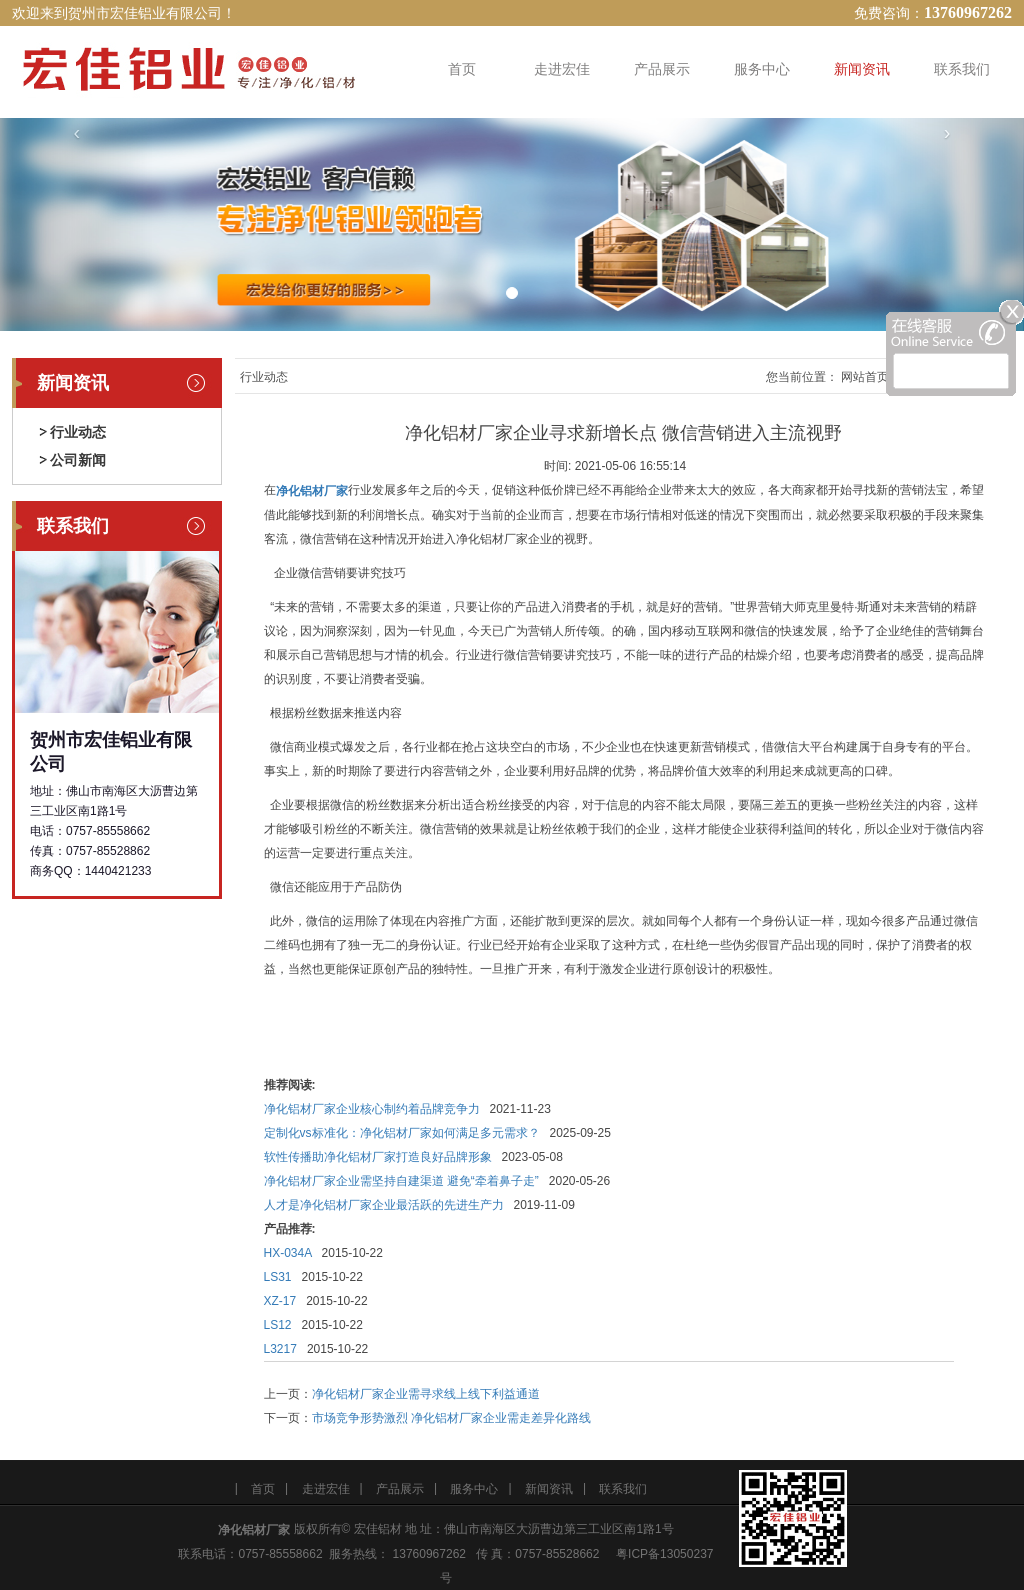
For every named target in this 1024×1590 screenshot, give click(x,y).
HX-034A (288, 1253)
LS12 (278, 1325)
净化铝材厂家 (254, 1530)
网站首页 (865, 377)
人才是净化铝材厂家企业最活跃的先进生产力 (384, 1205)
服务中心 (762, 69)
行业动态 (78, 432)
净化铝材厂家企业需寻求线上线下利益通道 (426, 1394)
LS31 (278, 1277)
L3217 (280, 1349)
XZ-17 (280, 1301)
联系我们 (962, 69)
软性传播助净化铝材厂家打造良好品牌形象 (378, 1157)
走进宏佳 (562, 69)
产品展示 (662, 69)
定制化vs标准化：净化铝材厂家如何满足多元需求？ (402, 1133)
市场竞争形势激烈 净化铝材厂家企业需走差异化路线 (451, 1418)
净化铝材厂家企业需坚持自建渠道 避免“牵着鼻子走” (401, 1181)
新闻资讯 (862, 69)
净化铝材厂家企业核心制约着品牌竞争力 (372, 1109)
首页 (462, 69)
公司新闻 (78, 460)
